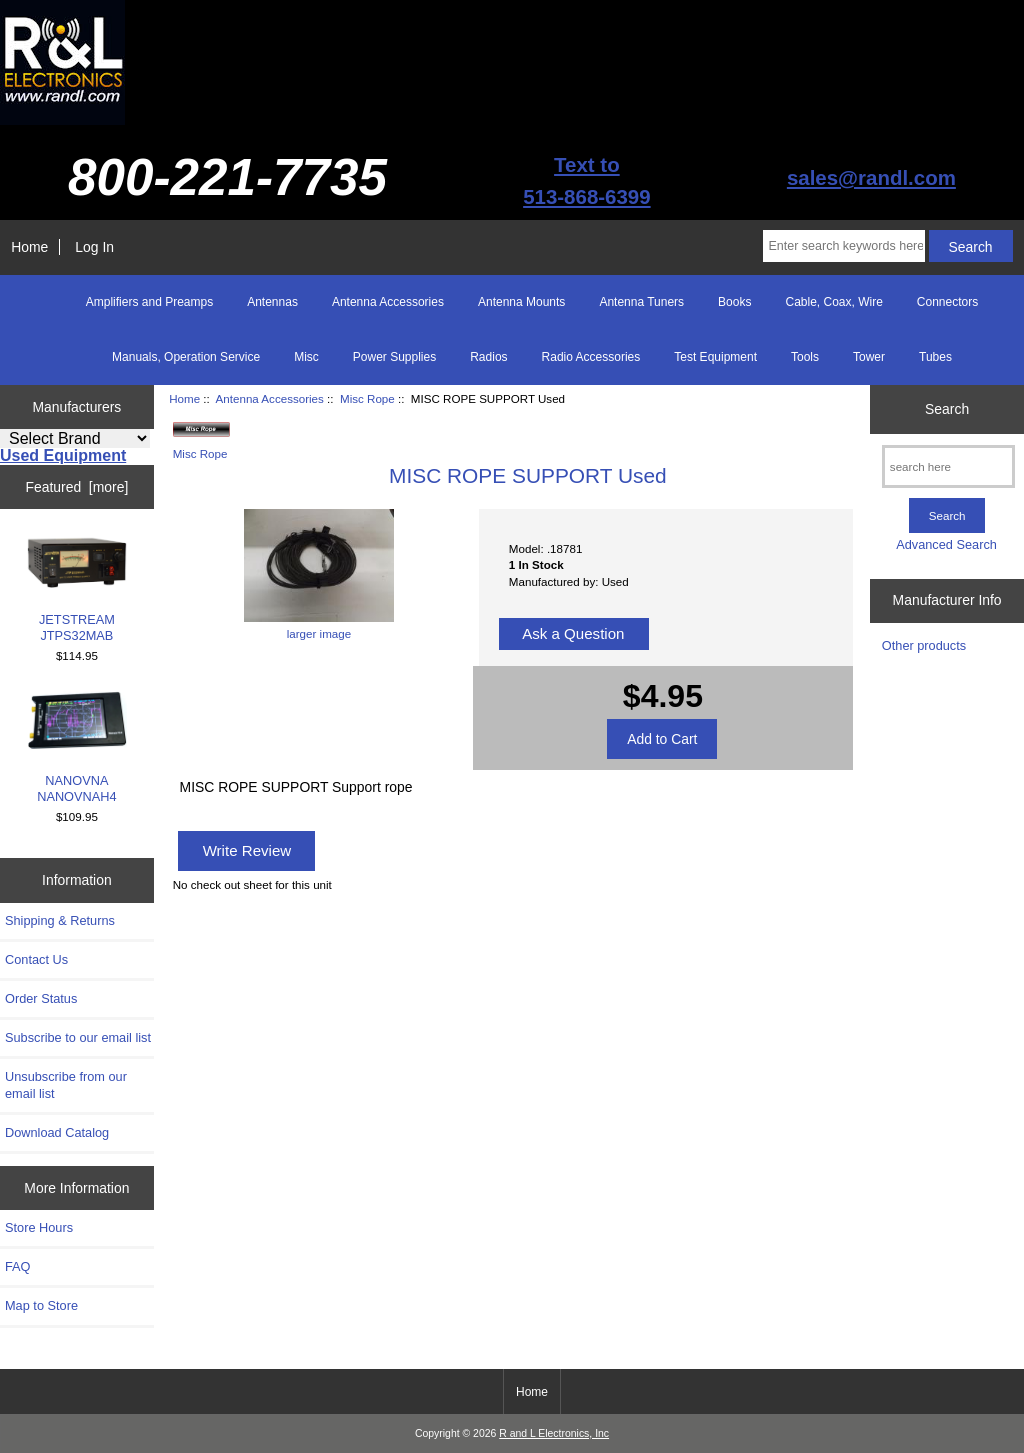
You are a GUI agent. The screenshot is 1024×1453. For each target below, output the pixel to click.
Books (734, 302)
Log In (94, 247)
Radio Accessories (591, 357)
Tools (805, 357)
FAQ (18, 1266)
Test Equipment (715, 357)
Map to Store (41, 1305)
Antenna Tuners (641, 302)
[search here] (948, 466)
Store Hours (39, 1227)
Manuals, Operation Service (186, 357)
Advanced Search (946, 544)
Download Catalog (57, 1132)
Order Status (41, 998)
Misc (306, 357)
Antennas (272, 302)
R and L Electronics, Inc (554, 1433)
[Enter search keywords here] (843, 246)
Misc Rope (367, 398)
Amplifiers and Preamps (149, 302)
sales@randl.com (871, 177)
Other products (924, 645)
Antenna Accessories (270, 398)
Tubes (935, 357)
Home (29, 247)
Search (947, 409)
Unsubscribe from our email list (66, 1084)
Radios (488, 357)
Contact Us (36, 959)
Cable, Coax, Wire (833, 302)
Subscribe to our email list (78, 1037)
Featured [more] (76, 487)
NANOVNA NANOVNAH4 (77, 747)
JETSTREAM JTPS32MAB (77, 589)
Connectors (947, 302)
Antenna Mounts (521, 302)
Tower (869, 357)
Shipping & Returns (60, 920)
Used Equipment (63, 455)
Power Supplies (394, 357)
